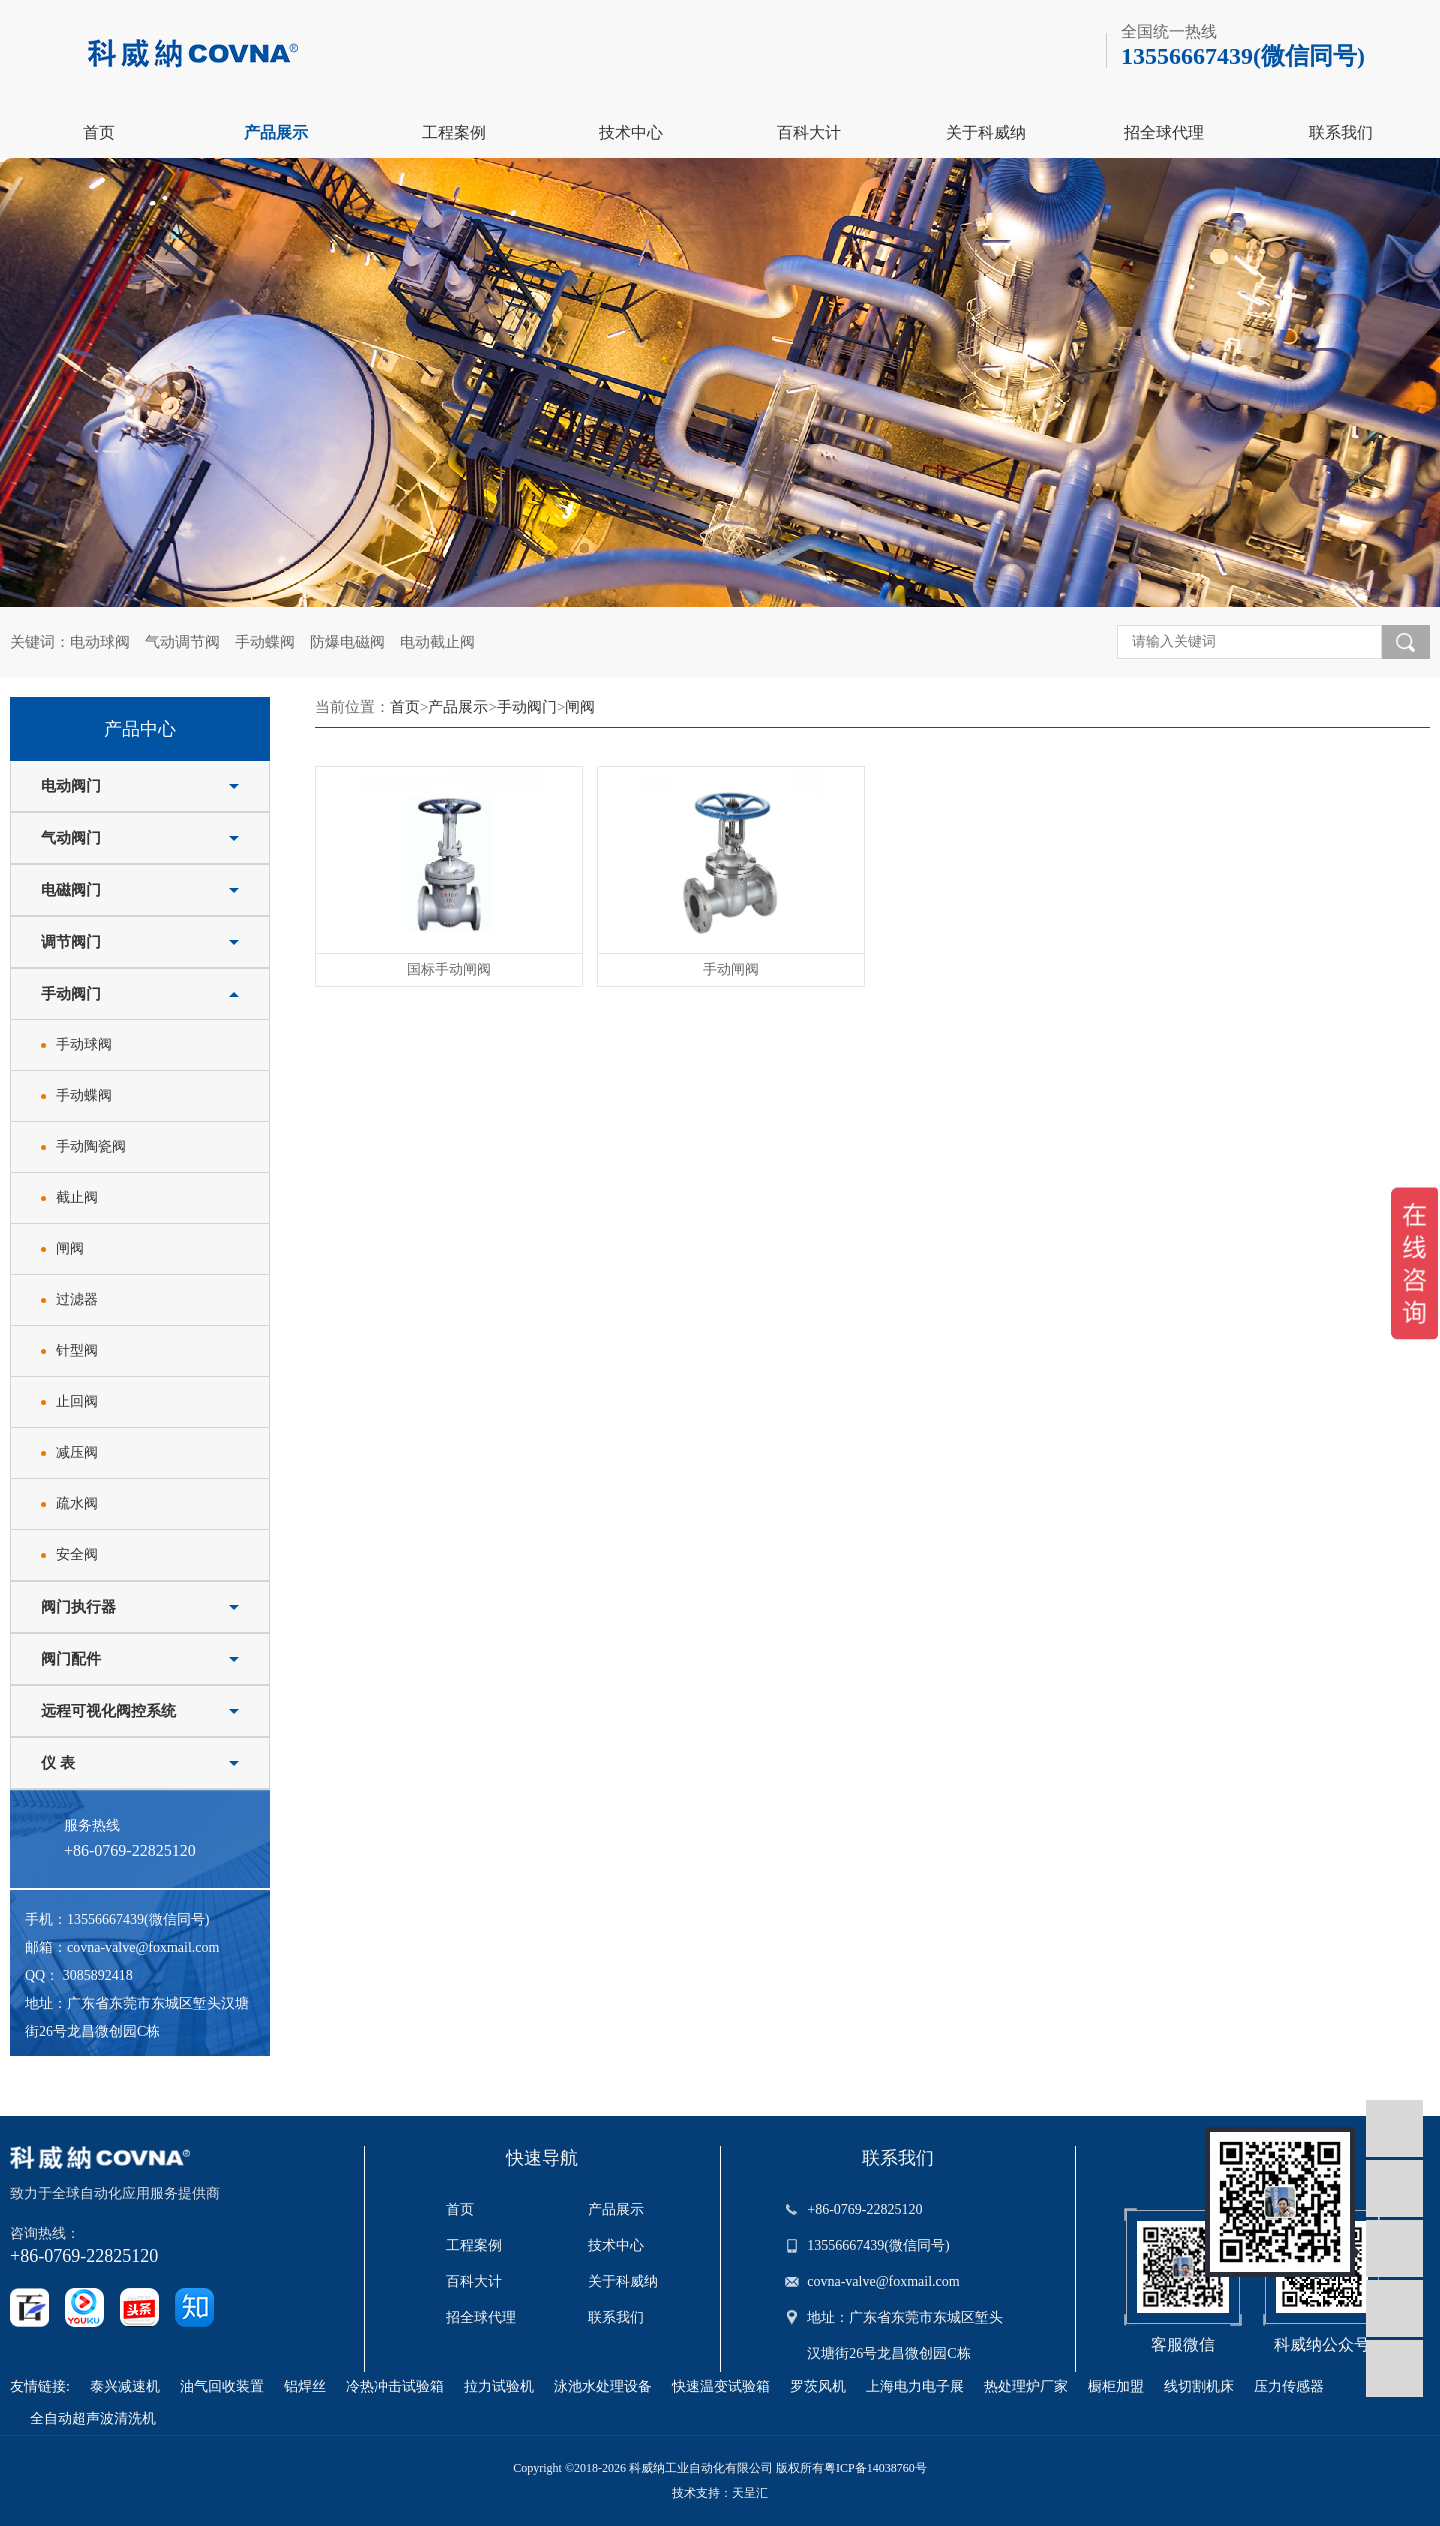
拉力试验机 (499, 2386)
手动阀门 (71, 994)
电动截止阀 (437, 642)
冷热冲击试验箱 (395, 2386)
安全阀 (77, 1554)
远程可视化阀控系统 (108, 1711)
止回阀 (77, 1401)
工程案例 (454, 132)
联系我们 (1341, 132)
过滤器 (77, 1299)
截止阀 (77, 1197)
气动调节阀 (182, 642)
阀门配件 (71, 1659)
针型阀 (77, 1350)
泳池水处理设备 (603, 2386)
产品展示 (276, 132)
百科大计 (809, 132)
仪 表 (58, 1763)
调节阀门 (71, 942)
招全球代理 (1164, 132)
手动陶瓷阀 (91, 1146)
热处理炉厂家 (1026, 2386)
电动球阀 (100, 642)
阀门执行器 (78, 1607)
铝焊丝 (305, 2386)
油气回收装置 (222, 2386)
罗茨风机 (818, 2386)
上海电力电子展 (915, 2386)
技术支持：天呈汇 (720, 2493)
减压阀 (77, 1452)
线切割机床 (1199, 2386)
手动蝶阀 (265, 642)
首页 (99, 132)
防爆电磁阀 (347, 642)
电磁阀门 (71, 890)
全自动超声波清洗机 (93, 2418)
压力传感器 (1289, 2386)
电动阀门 (71, 786)
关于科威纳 (986, 132)
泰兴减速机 (125, 2386)
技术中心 (631, 132)
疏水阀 (77, 1503)
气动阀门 (71, 838)
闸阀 (70, 1248)
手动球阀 (84, 1044)
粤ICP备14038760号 (875, 2468)
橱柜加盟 (1116, 2386)
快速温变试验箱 (721, 2386)
